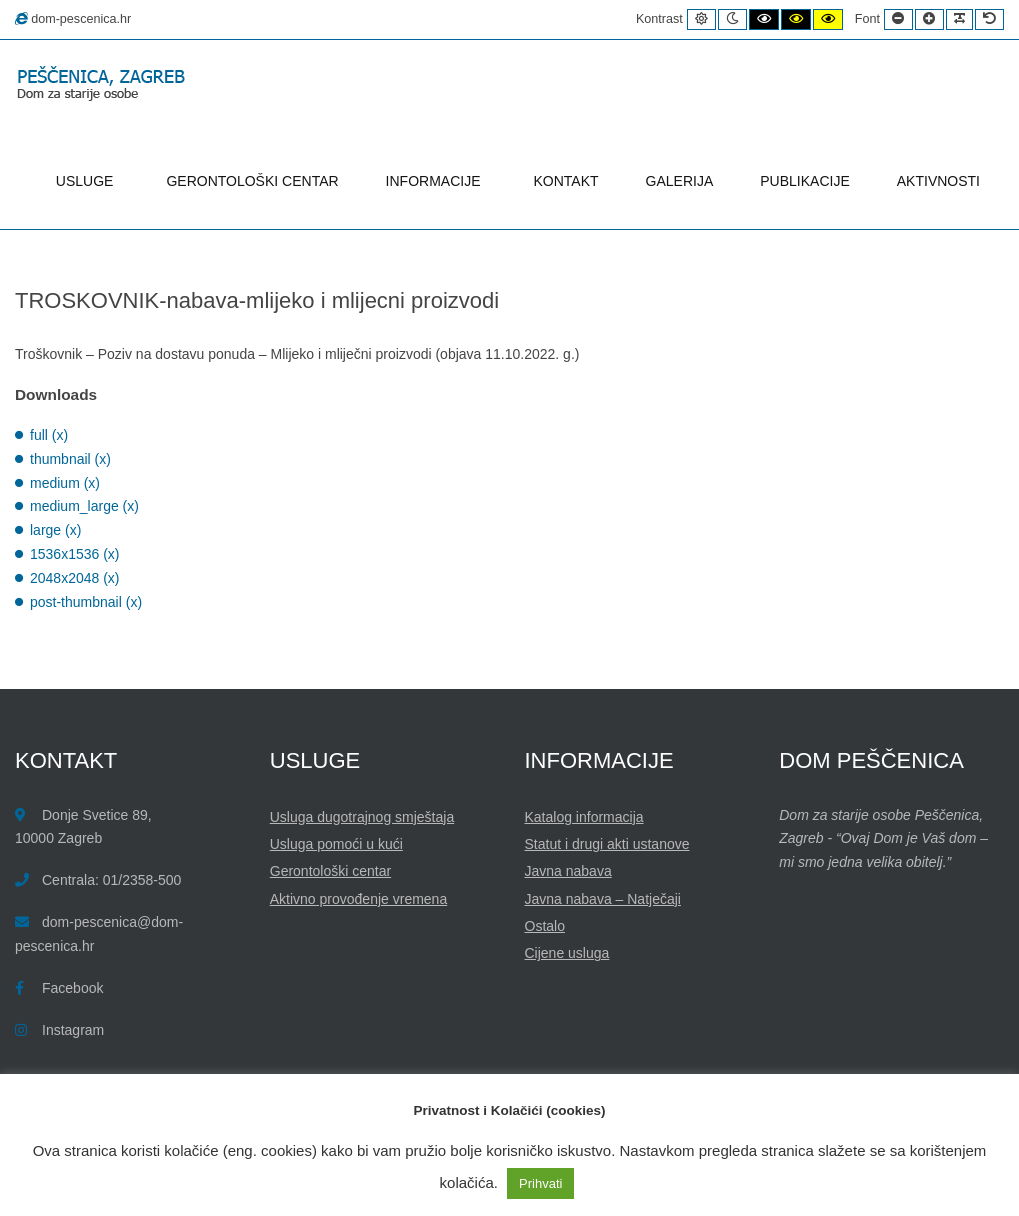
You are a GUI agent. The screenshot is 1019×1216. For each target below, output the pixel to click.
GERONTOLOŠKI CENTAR (252, 181)
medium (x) (65, 483)
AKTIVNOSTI (938, 181)
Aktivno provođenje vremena (358, 899)
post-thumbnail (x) (86, 602)
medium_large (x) (84, 506)
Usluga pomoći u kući (336, 844)
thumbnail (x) (70, 459)
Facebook (72, 988)
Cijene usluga (567, 953)
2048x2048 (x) (75, 578)
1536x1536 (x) (75, 554)
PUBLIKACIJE (804, 181)
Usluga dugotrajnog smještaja (362, 817)
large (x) (55, 530)
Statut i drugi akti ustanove (607, 844)
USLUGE (88, 181)
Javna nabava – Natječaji (603, 899)
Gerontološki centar (330, 871)
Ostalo (545, 926)
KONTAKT (566, 181)
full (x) (49, 435)
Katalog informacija (584, 817)
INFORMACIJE (436, 181)
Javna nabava (568, 871)
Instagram (73, 1030)
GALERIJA (680, 181)
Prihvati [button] (540, 1183)
